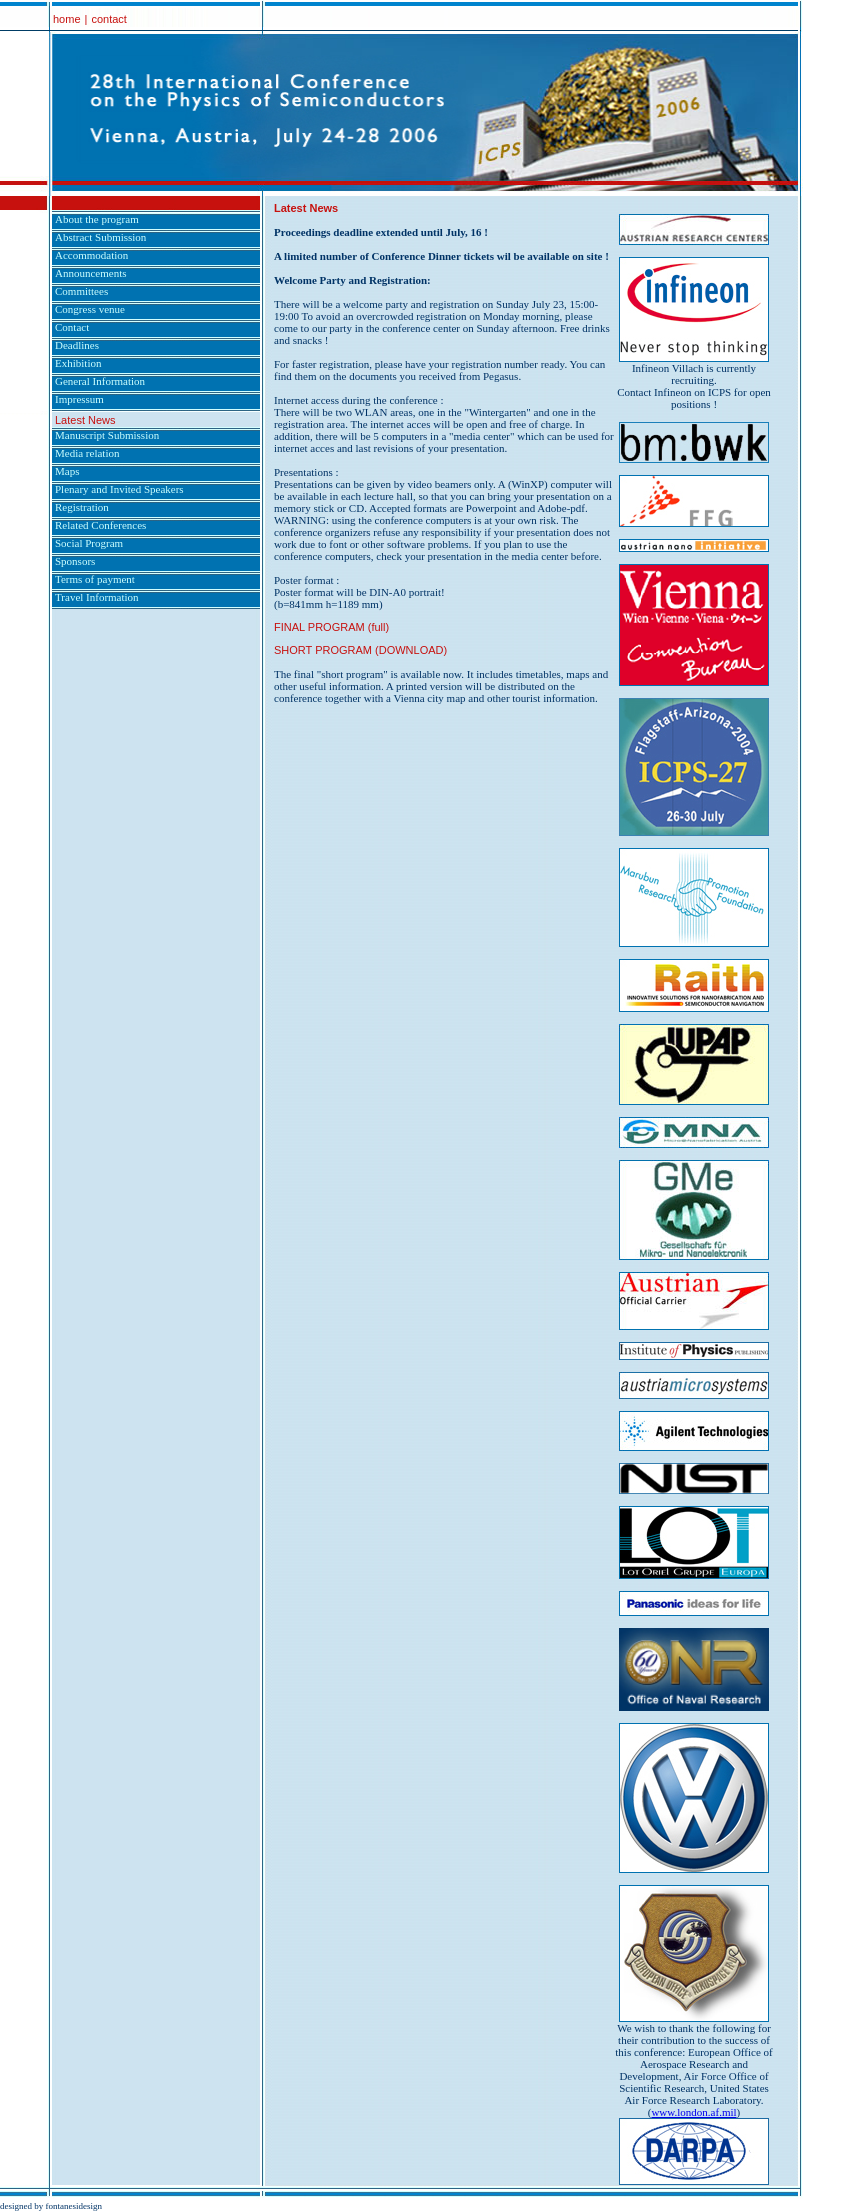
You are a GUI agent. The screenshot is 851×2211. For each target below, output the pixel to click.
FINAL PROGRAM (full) (331, 627)
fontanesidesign (74, 2206)
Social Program (89, 543)
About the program (97, 219)
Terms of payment (95, 579)
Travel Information (97, 597)
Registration (82, 507)
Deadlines (77, 345)
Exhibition (78, 363)
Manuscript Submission (107, 435)
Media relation (87, 453)
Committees (81, 291)
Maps (67, 471)
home (67, 19)
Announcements (90, 273)
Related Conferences (100, 525)
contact (108, 19)
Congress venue (90, 309)
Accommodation (91, 255)
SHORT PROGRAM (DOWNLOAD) (360, 650)
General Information (100, 381)
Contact (72, 327)
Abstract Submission (100, 237)
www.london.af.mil (693, 2112)
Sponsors (75, 561)
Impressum (79, 399)
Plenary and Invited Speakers (119, 489)
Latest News (85, 420)
